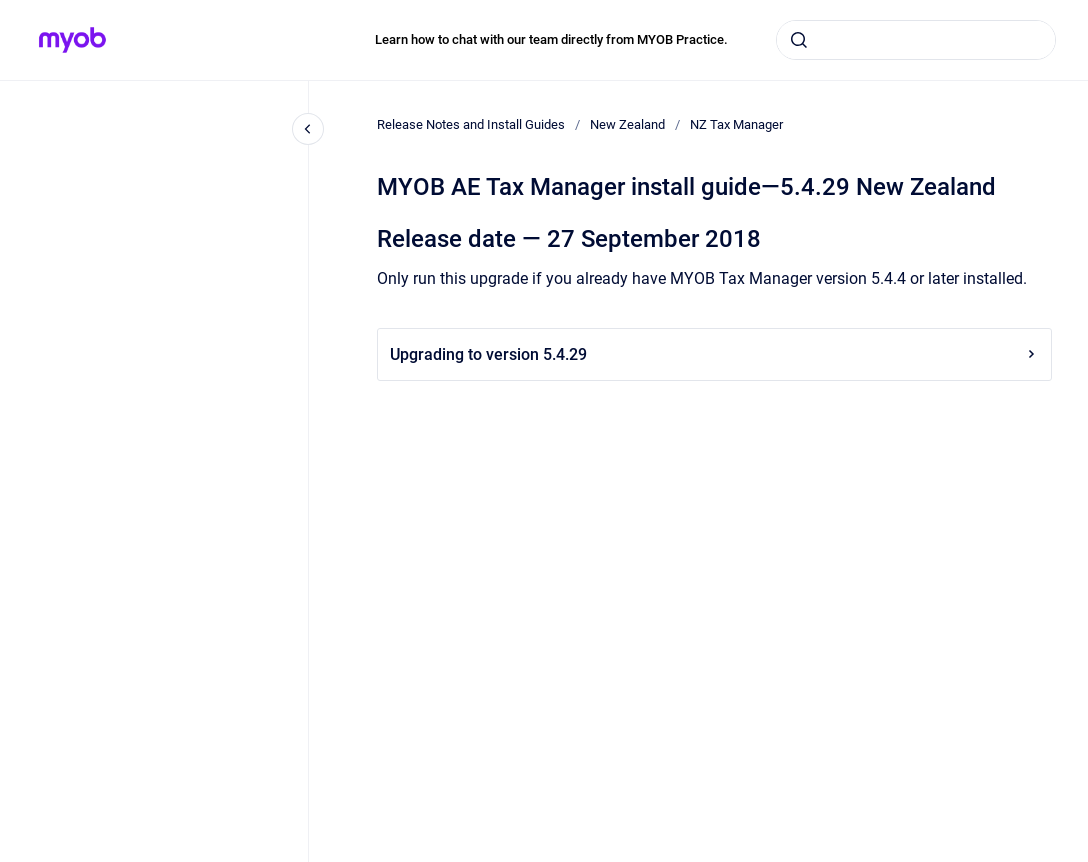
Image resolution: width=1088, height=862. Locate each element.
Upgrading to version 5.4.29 (714, 354)
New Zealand (627, 124)
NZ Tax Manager (736, 124)
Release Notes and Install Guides (471, 124)
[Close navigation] (308, 129)
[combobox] (916, 40)
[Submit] (799, 40)
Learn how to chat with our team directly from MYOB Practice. (551, 39)
